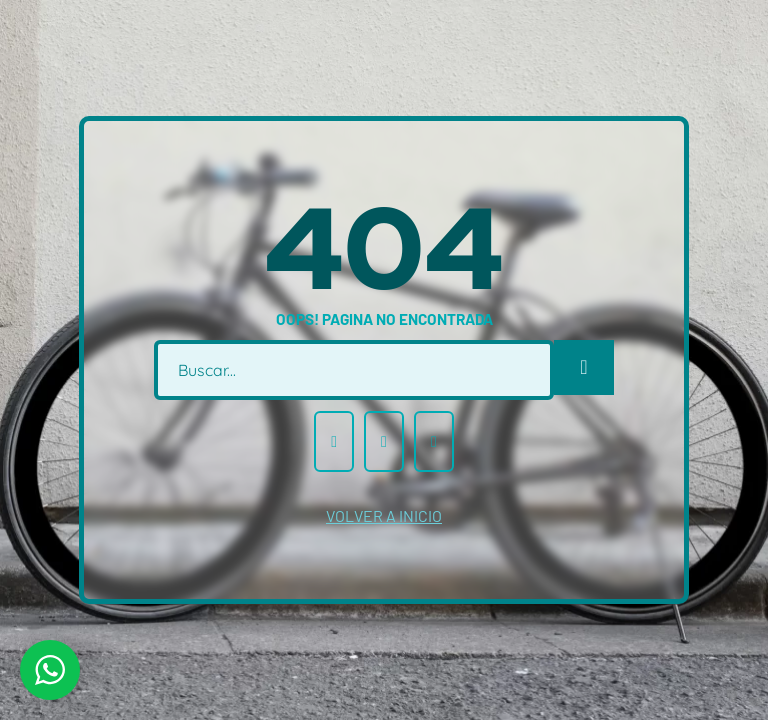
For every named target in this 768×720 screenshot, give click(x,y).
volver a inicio (384, 515)
